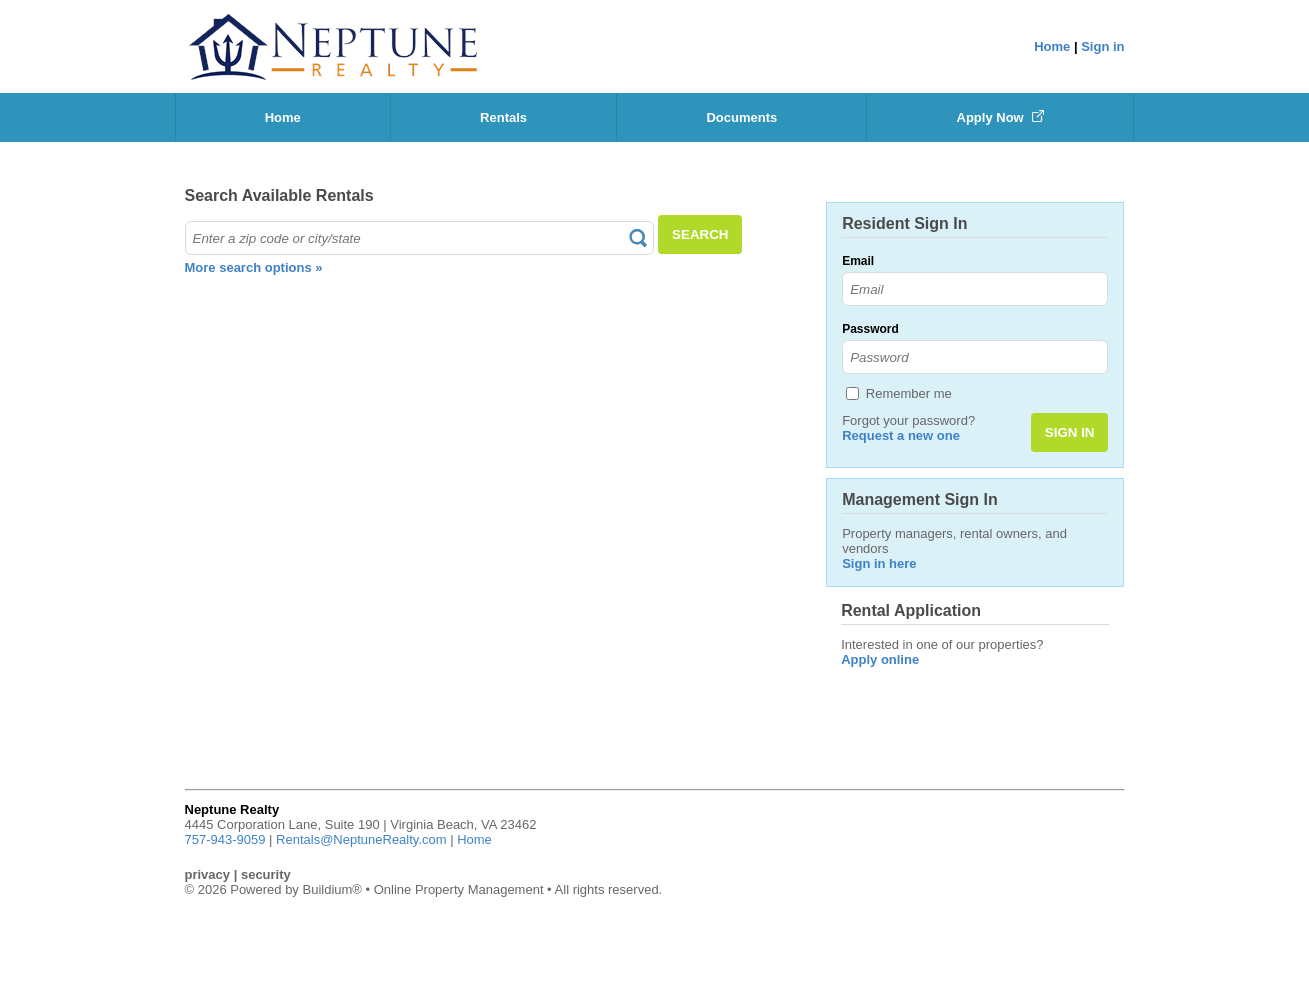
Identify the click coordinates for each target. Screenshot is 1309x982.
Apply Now (1001, 117)
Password (870, 329)
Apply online (880, 659)
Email (858, 261)
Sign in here (879, 563)
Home (1052, 46)
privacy (208, 874)
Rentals (503, 117)
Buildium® (331, 889)
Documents (741, 117)
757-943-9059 (225, 839)
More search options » (254, 267)
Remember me (909, 393)
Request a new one (901, 435)
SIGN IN (1070, 432)
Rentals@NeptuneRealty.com (361, 839)
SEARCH (700, 234)
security (266, 874)
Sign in (1102, 46)
